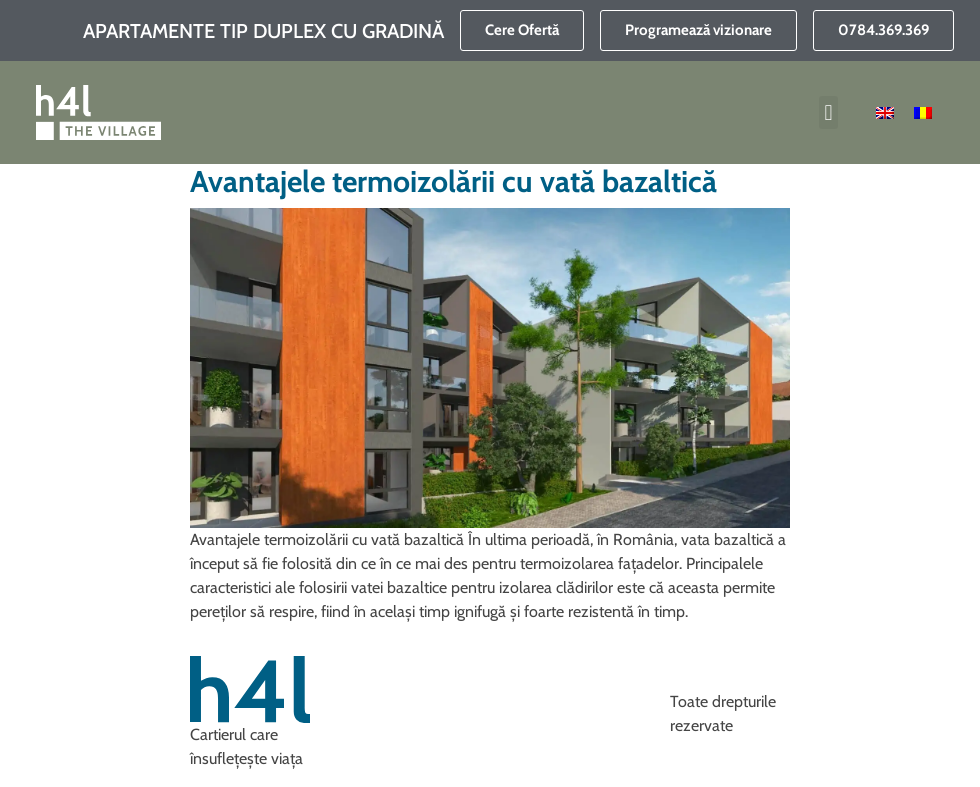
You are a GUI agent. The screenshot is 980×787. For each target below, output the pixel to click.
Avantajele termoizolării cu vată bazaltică (453, 181)
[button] (828, 112)
